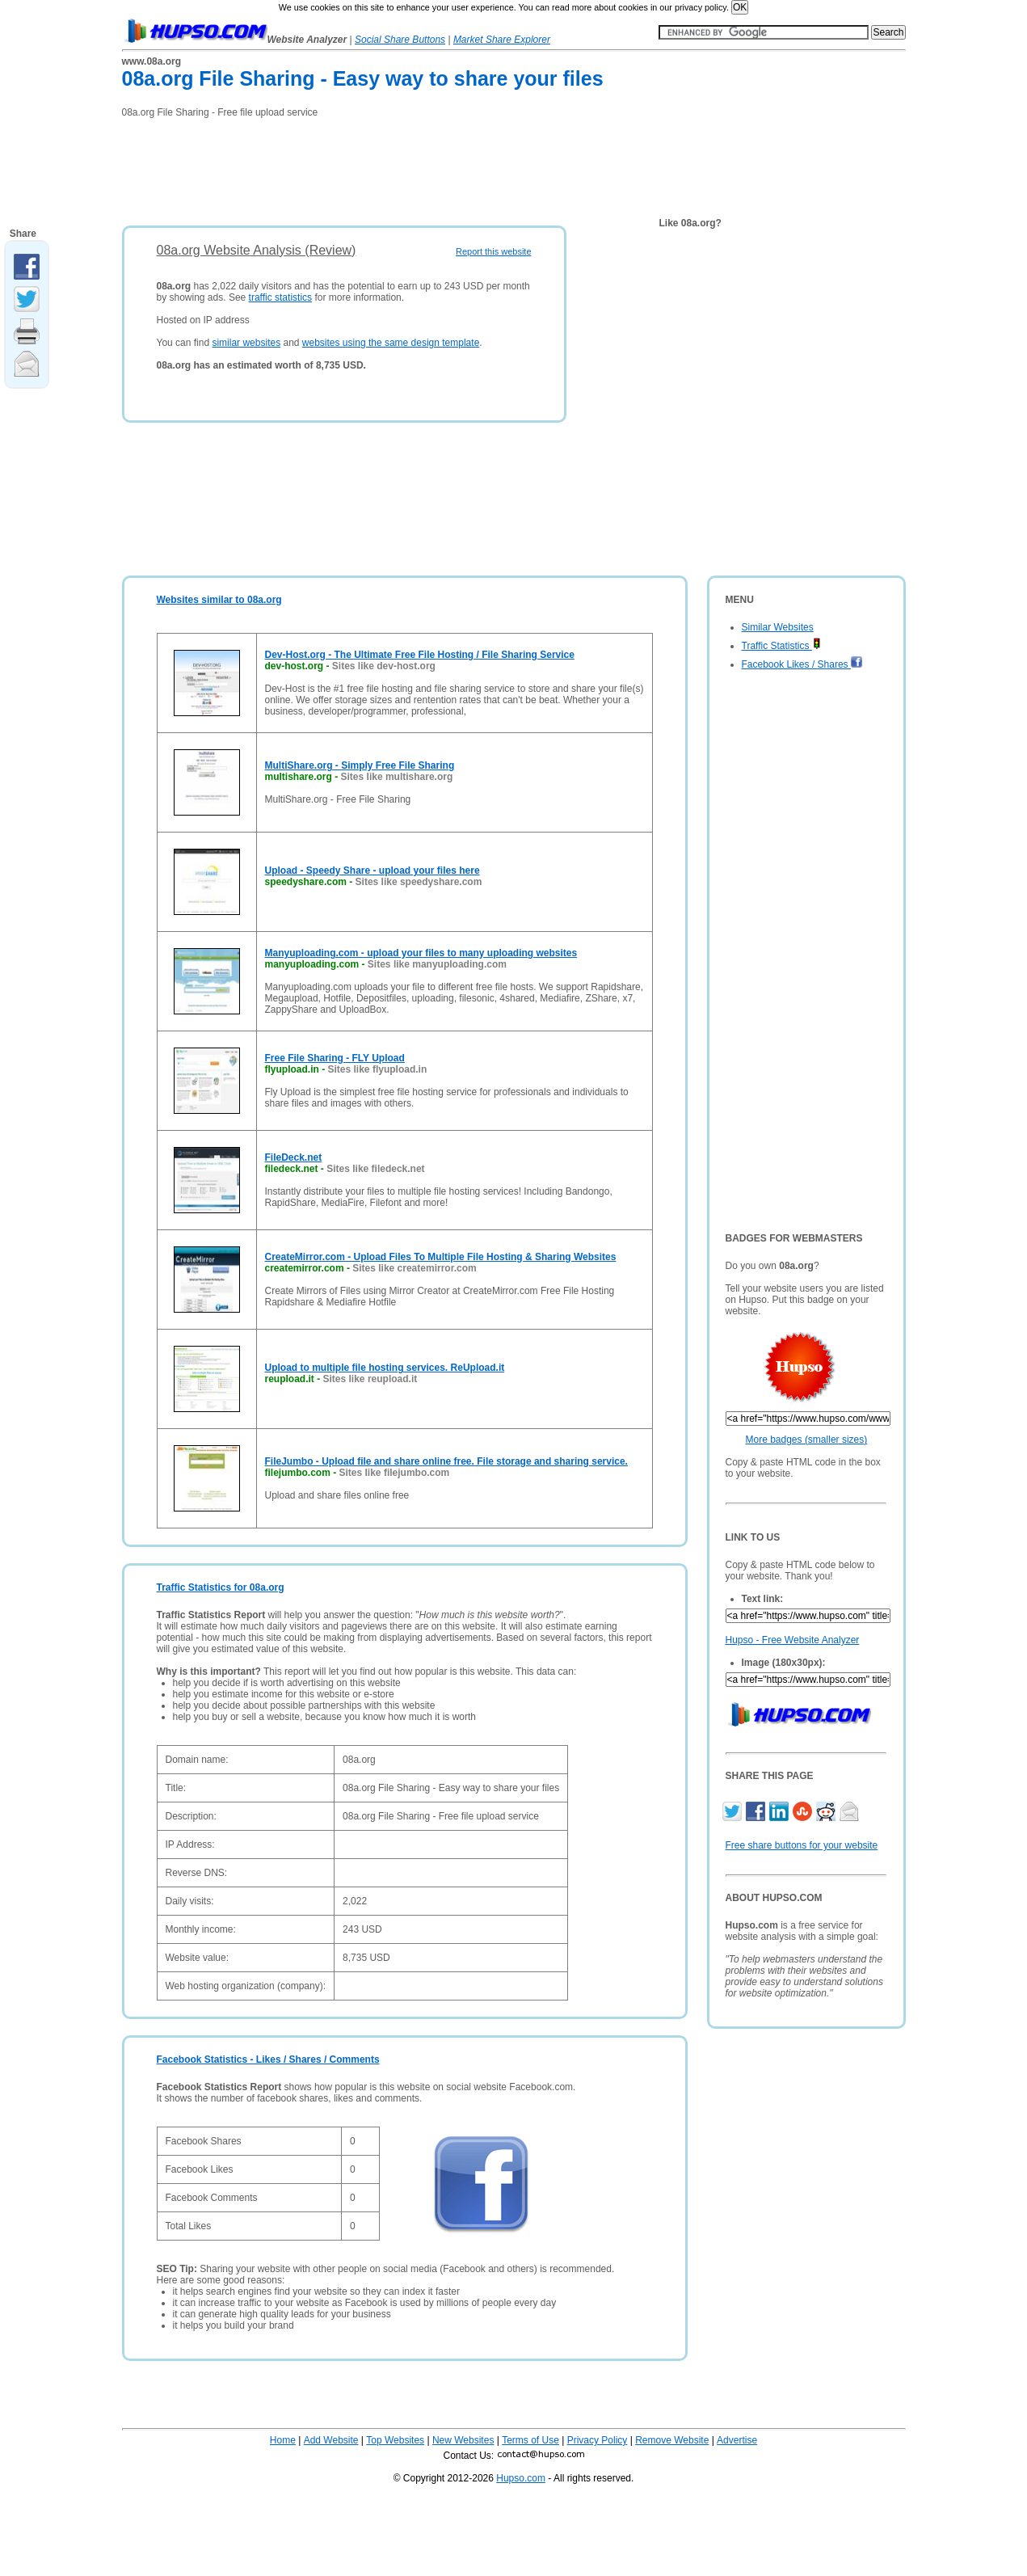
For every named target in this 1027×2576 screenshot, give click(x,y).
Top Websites (395, 2440)
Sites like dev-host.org (384, 666)
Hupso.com (520, 2478)
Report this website (494, 251)
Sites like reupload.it (370, 1379)
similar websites (246, 342)
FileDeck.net (293, 1157)
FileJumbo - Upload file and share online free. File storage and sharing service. (446, 1461)
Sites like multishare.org (397, 776)
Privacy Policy (597, 2440)
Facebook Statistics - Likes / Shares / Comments (268, 2059)
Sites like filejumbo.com (394, 1472)
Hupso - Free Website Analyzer (793, 1640)
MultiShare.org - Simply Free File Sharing (360, 765)
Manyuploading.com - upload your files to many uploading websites (421, 953)
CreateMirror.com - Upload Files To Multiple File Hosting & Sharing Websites (441, 1257)
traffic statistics (280, 297)
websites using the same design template (390, 342)
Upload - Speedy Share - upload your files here (372, 870)
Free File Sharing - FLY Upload (335, 1058)
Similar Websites (778, 627)
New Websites (463, 2440)
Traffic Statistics (781, 645)
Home (283, 2440)
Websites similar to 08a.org (219, 599)
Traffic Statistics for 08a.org (220, 1587)
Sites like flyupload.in (377, 1069)
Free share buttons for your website (802, 1845)
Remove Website (672, 2440)
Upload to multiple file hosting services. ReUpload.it (385, 1367)
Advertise (737, 2440)
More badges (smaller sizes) (807, 1439)
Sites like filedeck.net (375, 1168)
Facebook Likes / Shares (802, 664)
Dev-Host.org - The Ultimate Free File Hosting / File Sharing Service (420, 654)
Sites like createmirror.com (414, 1268)
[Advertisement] (416, 166)
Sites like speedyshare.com (419, 881)
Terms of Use (530, 2440)
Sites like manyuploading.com (437, 964)
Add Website (331, 2440)
